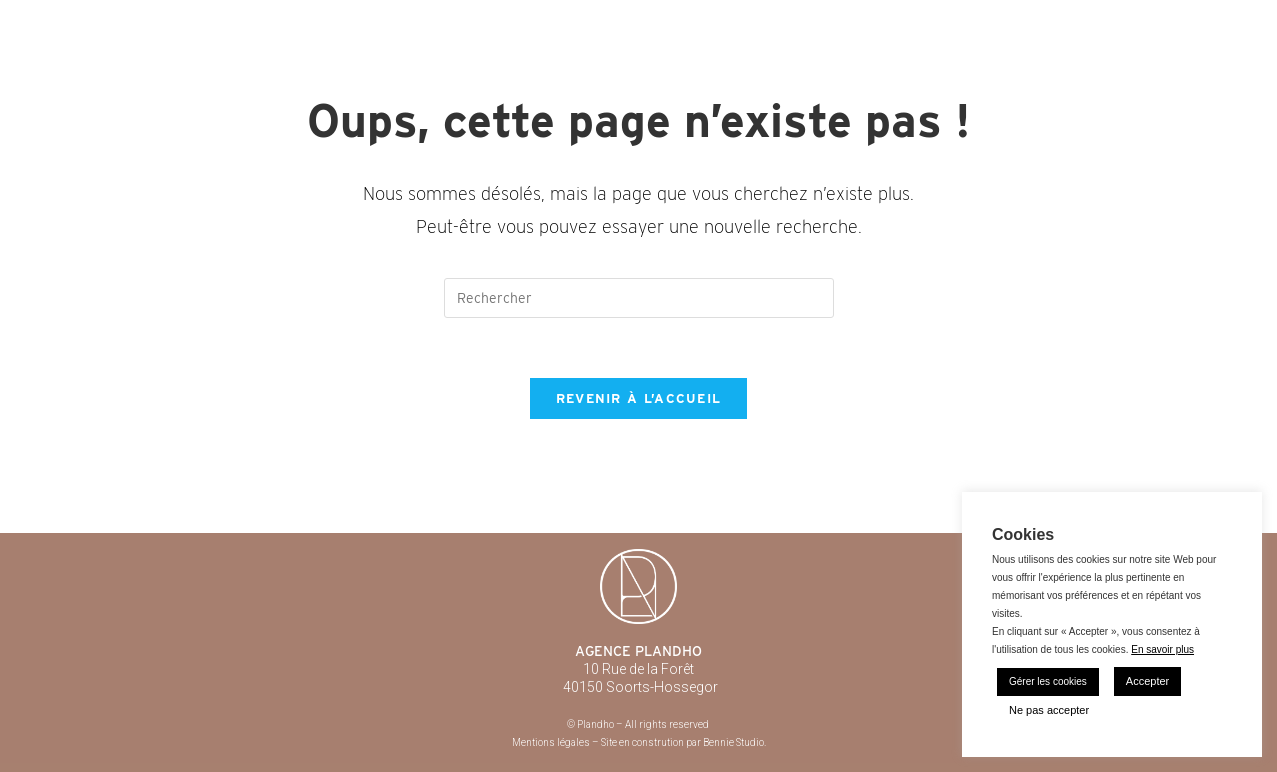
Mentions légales (551, 742)
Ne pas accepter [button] (1049, 710)
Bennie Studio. (734, 742)
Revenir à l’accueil (639, 398)
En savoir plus (1162, 649)
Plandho (145, 20)
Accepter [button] (1147, 681)
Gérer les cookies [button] (1048, 681)
